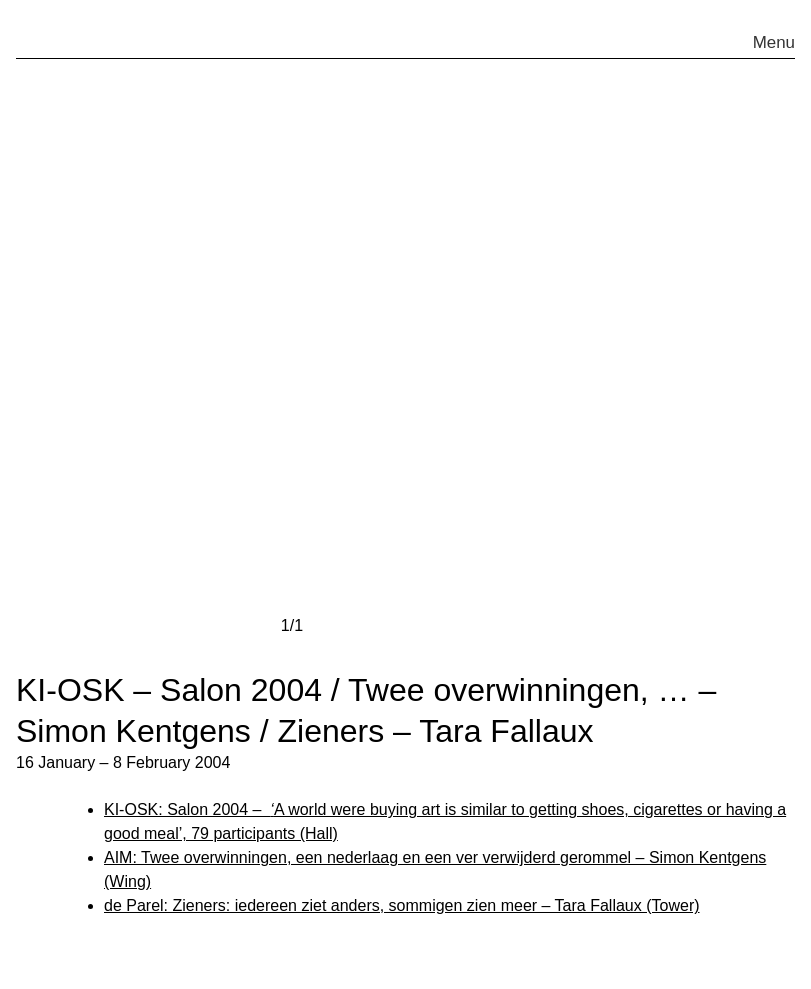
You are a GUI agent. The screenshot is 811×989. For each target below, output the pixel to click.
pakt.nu (82, 34)
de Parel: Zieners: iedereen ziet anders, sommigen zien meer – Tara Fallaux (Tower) (402, 905)
